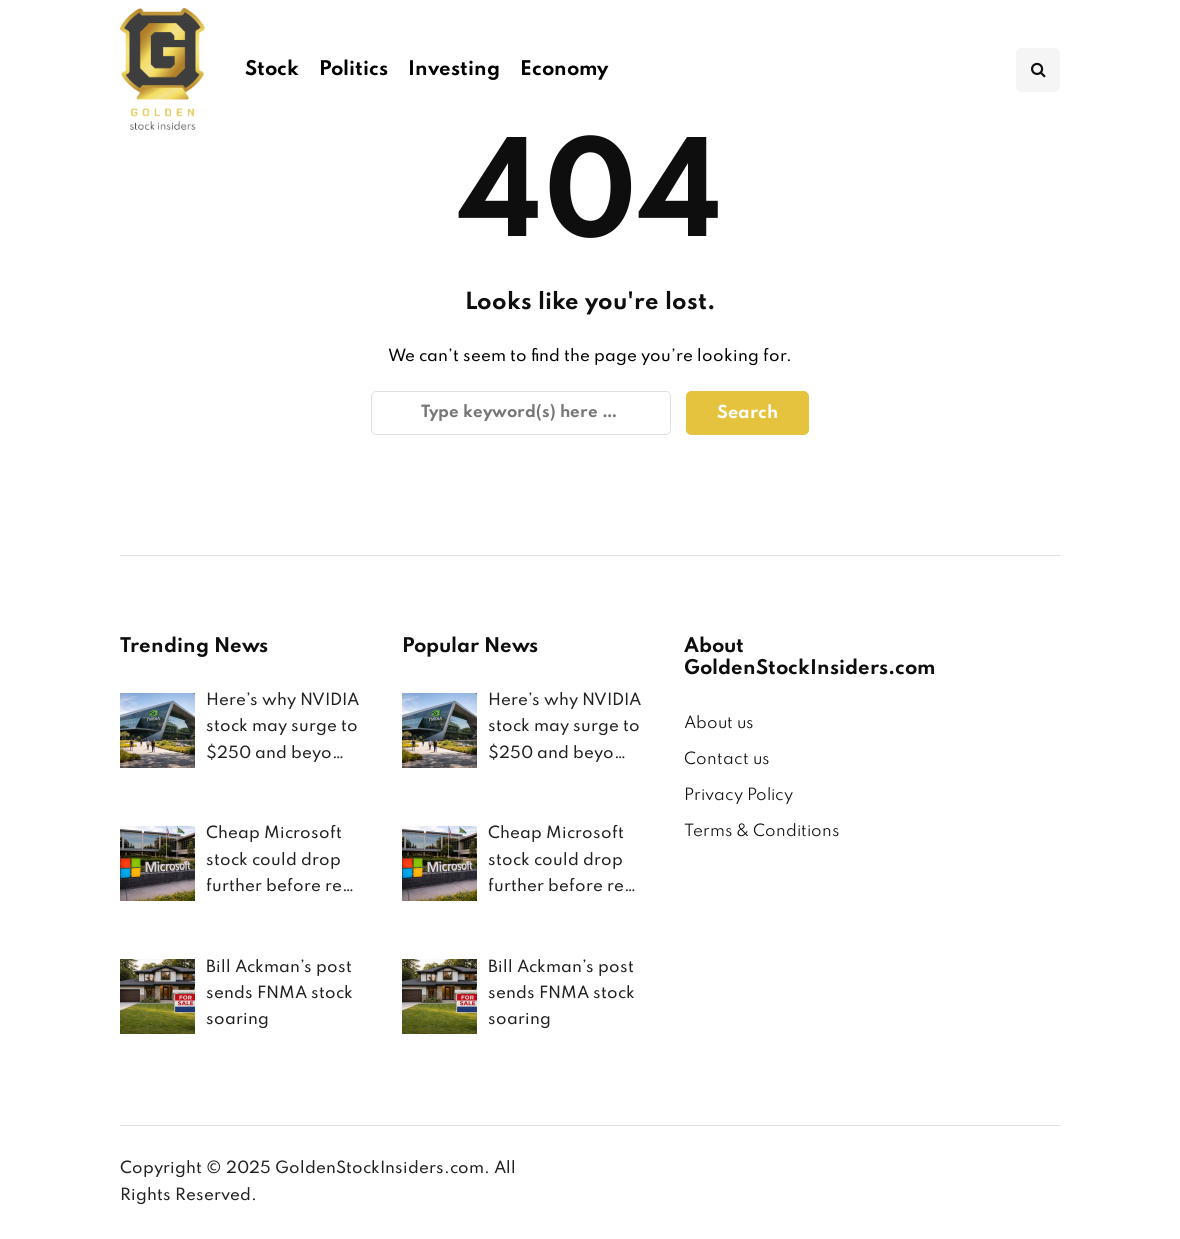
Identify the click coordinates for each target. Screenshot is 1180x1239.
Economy (564, 70)
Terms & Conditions (761, 831)
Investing (454, 70)
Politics (353, 70)
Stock (272, 70)
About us (718, 723)
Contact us (726, 759)
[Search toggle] (1038, 70)
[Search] (521, 413)
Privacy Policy (738, 795)
